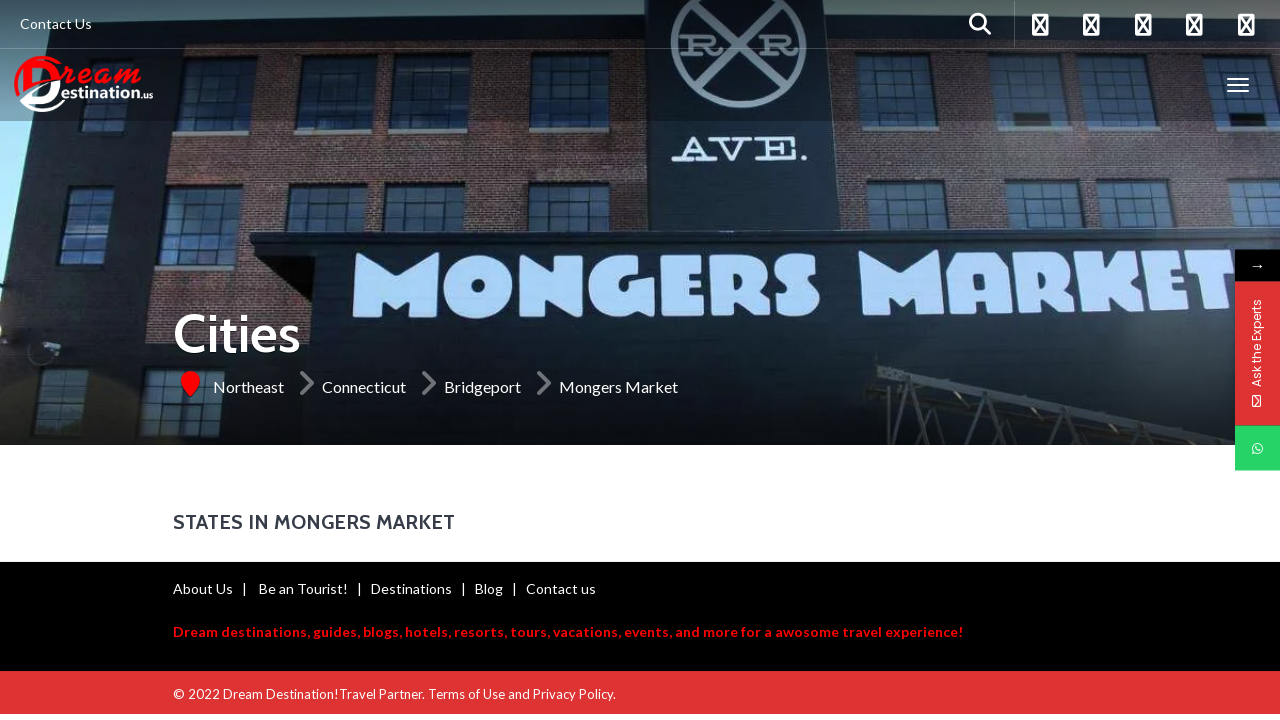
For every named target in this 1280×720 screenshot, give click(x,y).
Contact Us (56, 23)
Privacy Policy (573, 694)
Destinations (411, 588)
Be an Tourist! (303, 588)
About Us (203, 588)
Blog (489, 588)
